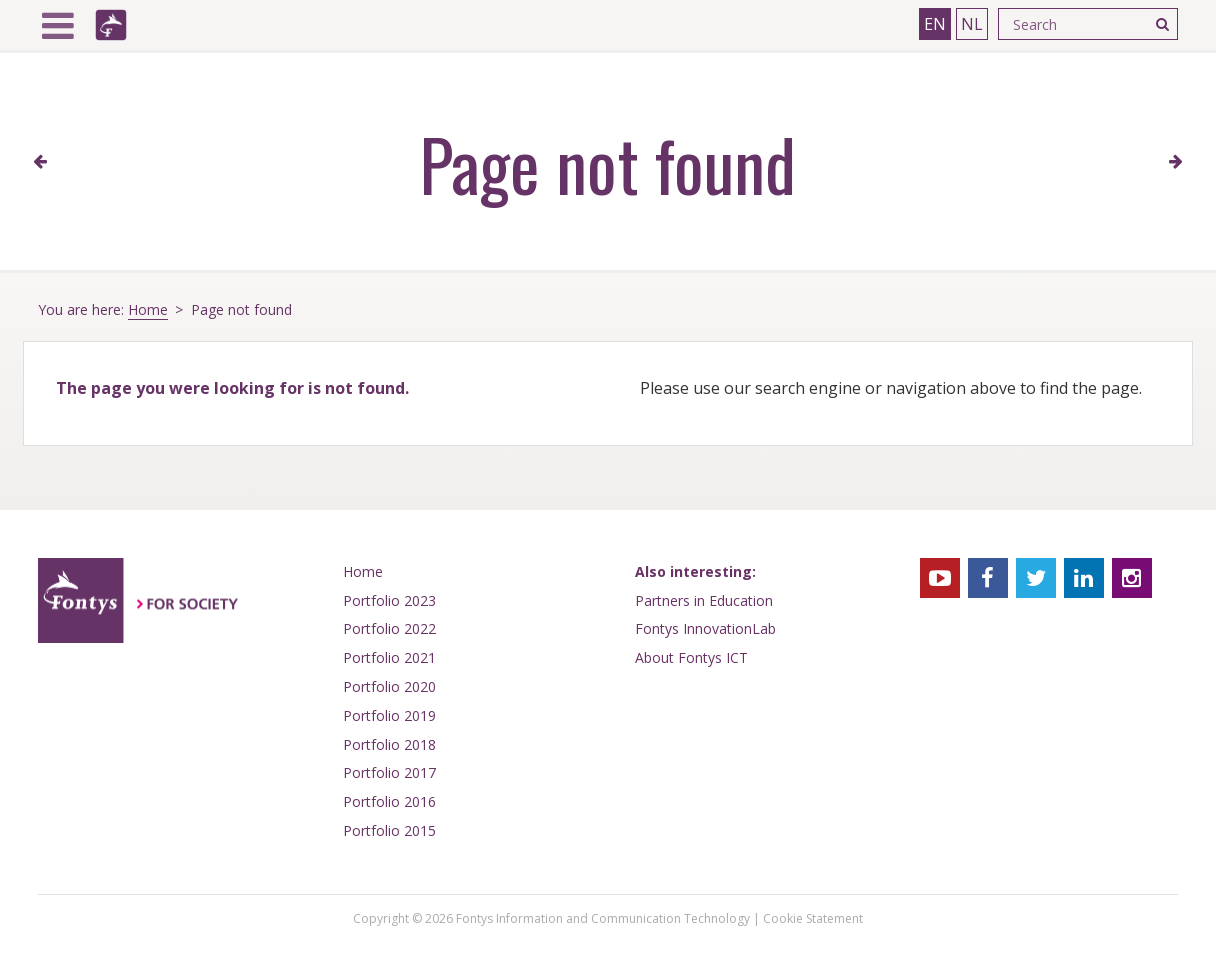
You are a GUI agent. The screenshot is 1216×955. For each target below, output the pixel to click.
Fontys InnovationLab (705, 628)
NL (972, 24)
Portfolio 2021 (389, 657)
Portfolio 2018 (389, 744)
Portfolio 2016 (389, 801)
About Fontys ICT (691, 657)
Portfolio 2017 (389, 772)
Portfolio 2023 (389, 600)
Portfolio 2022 (389, 628)
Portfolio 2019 (389, 715)
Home (148, 309)
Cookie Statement (813, 918)
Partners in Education (704, 600)
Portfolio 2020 (389, 686)
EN (935, 24)
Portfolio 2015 (389, 830)
